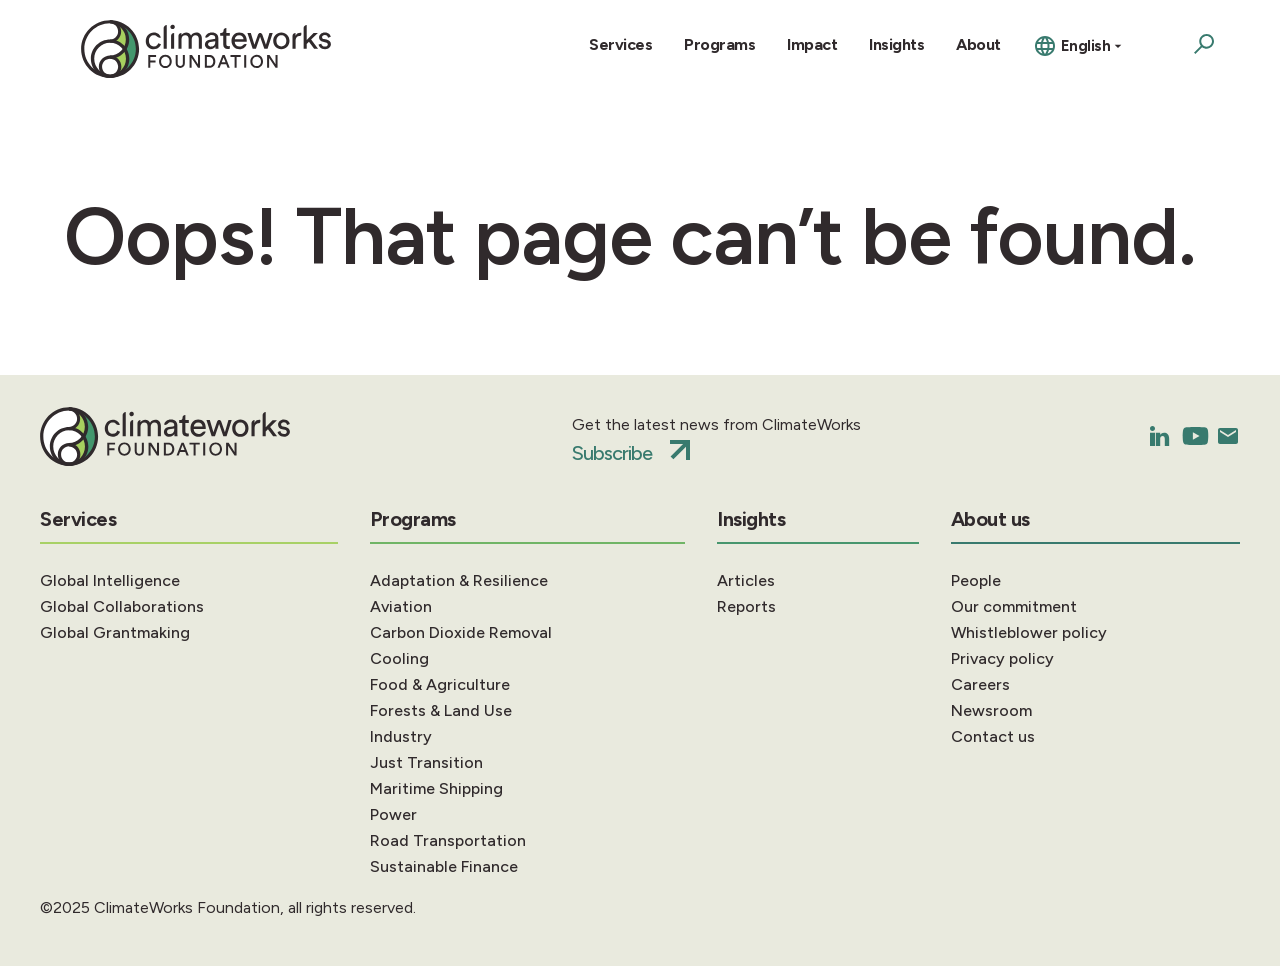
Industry (401, 736)
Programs (719, 44)
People (976, 580)
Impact (812, 44)
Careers (980, 684)
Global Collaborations (122, 606)
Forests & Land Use (441, 710)
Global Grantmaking (115, 632)
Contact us (993, 736)
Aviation (401, 606)
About (978, 44)
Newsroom (991, 710)
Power (393, 814)
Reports (746, 606)
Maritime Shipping (436, 788)
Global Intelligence (110, 580)
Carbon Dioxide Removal (461, 632)
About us (990, 519)
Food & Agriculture (440, 684)
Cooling (399, 658)
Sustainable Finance (444, 866)
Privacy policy (1002, 658)
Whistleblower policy (1029, 632)
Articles (746, 580)
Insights (896, 44)
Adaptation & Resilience (459, 580)
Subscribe (612, 453)
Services (620, 44)
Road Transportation (448, 840)
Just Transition (426, 762)
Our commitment (1014, 606)
